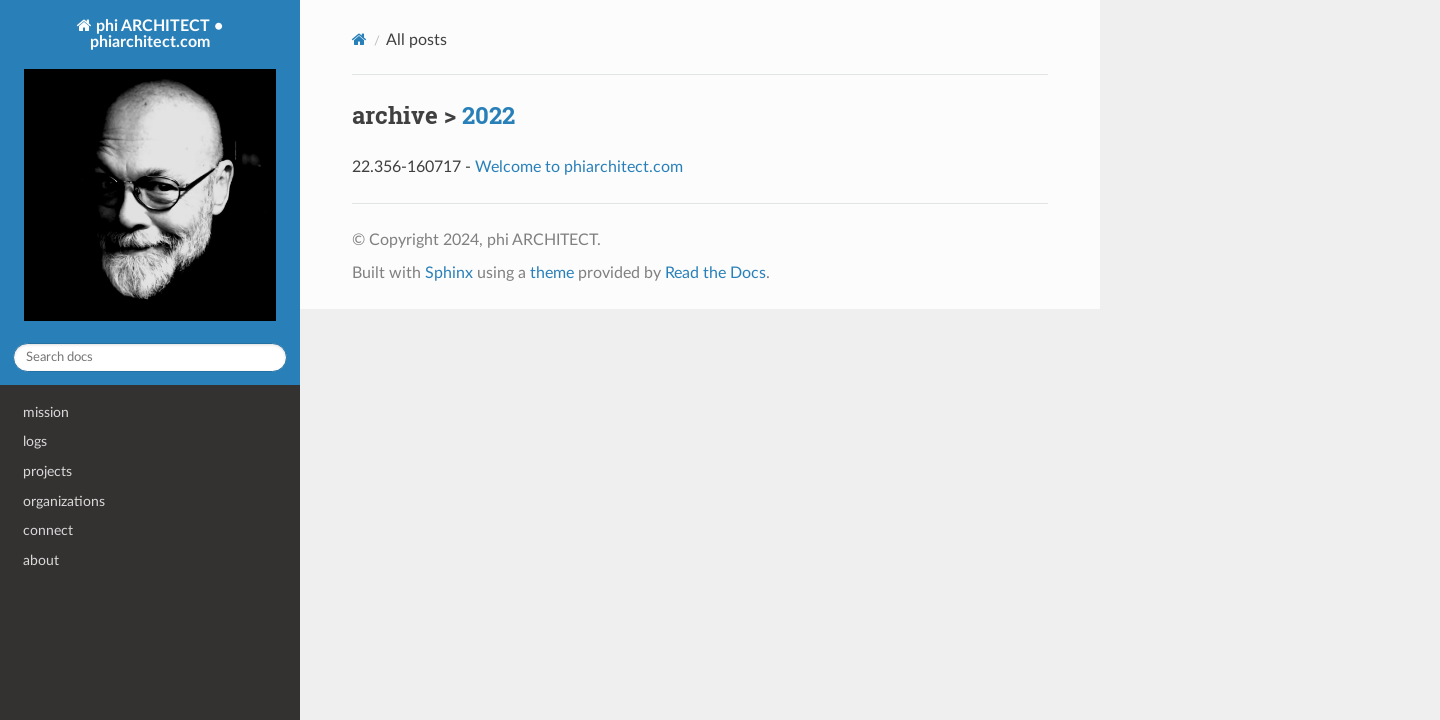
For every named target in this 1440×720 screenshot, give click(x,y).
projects (47, 471)
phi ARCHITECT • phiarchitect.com (150, 172)
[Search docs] (150, 357)
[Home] (359, 39)
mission (46, 412)
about (41, 560)
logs (35, 441)
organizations (64, 501)
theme (552, 273)
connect (48, 530)
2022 (488, 115)
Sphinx (449, 273)
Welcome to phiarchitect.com (579, 167)
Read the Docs (715, 273)
